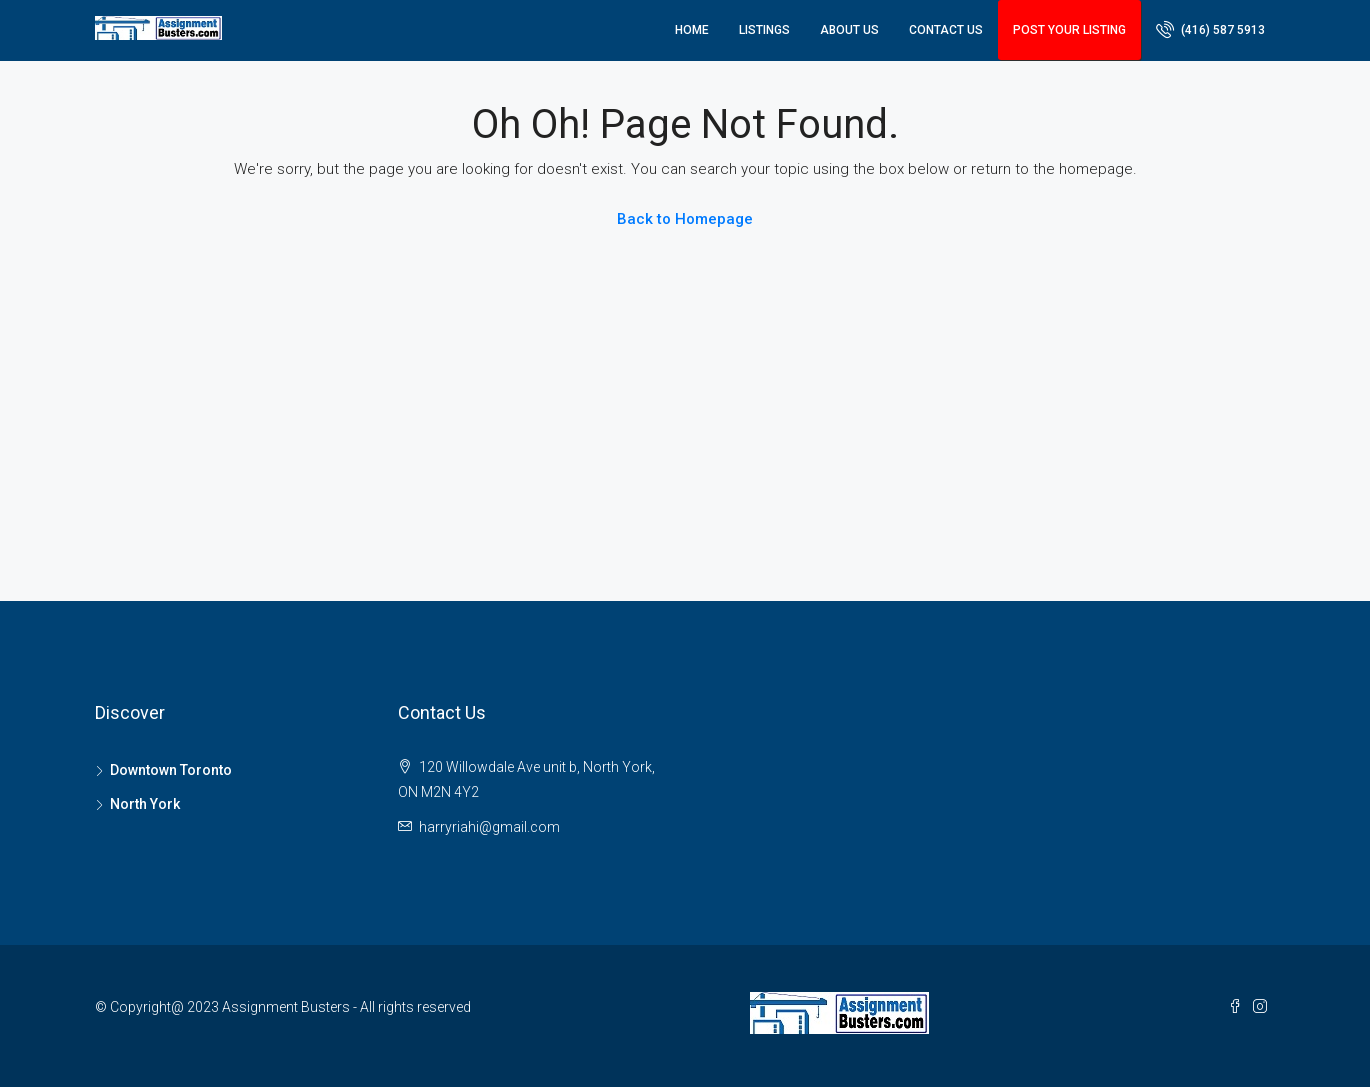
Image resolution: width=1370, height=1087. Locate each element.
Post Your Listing (1069, 30)
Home (692, 30)
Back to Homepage (685, 219)
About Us (849, 30)
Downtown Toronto (171, 770)
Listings (764, 30)
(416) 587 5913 (1210, 29)
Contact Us (946, 30)
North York (145, 804)
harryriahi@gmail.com (489, 827)
